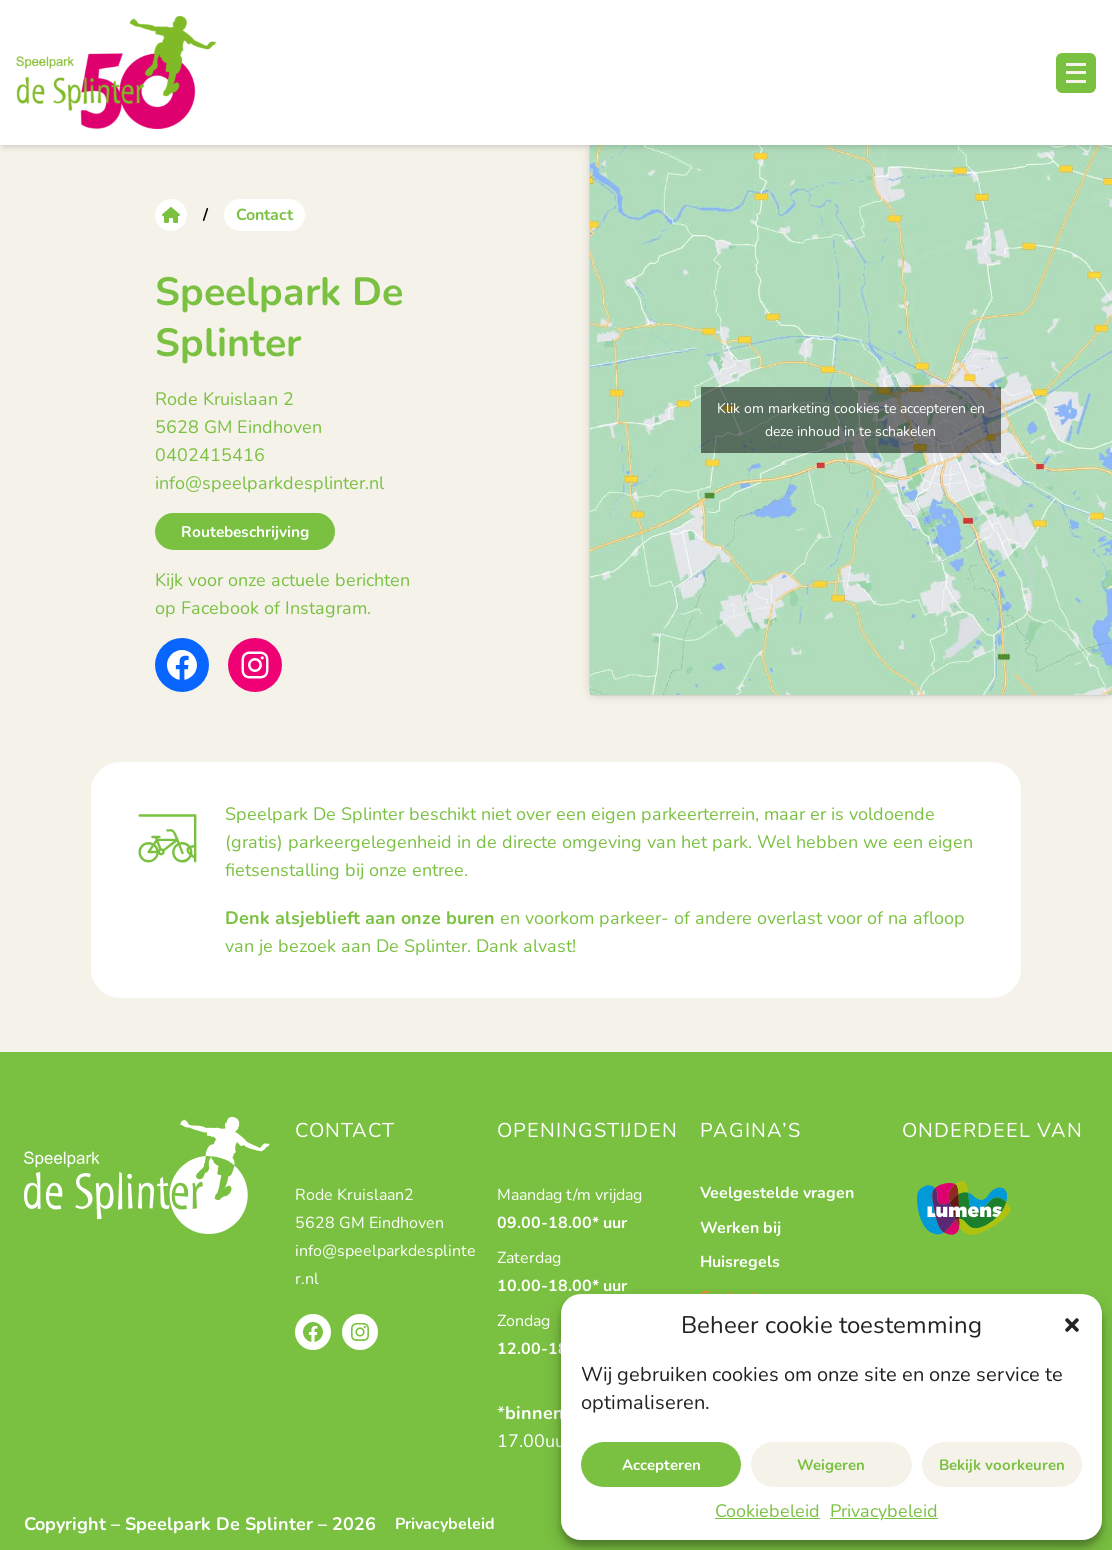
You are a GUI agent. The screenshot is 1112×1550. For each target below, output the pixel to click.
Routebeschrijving (245, 531)
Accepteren (661, 1465)
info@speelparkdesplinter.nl (269, 483)
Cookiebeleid (767, 1511)
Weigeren (831, 1465)
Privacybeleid (884, 1511)
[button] (1072, 1325)
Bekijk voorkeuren (1002, 1465)
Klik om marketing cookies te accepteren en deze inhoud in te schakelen (851, 420)
